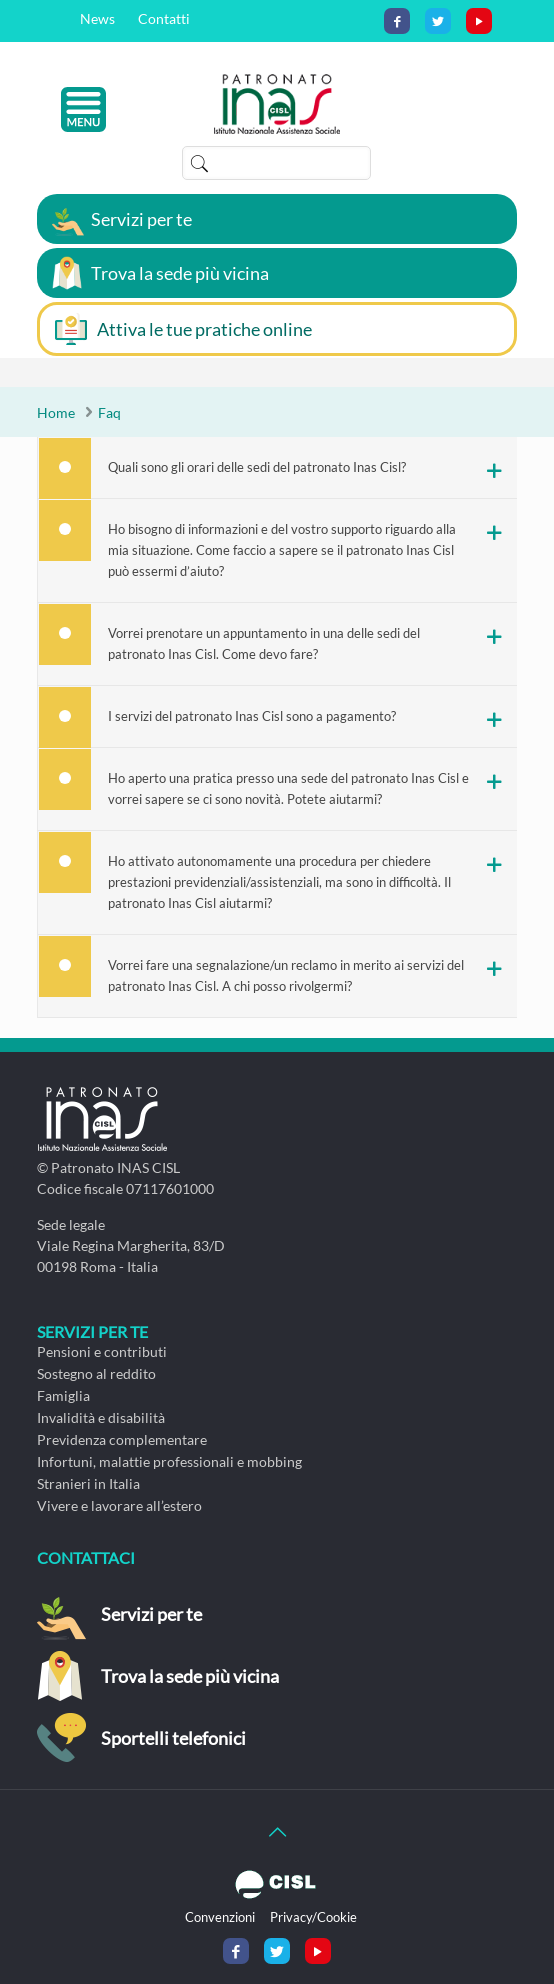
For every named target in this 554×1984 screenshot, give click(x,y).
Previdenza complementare (122, 1439)
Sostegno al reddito (96, 1373)
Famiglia (63, 1395)
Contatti (164, 18)
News (97, 18)
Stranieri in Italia (88, 1483)
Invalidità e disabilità (101, 1417)
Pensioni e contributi (102, 1351)
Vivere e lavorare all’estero (119, 1505)
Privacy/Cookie (313, 1917)
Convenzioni (220, 1917)
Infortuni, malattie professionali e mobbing (169, 1461)
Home (56, 412)
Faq (109, 412)
